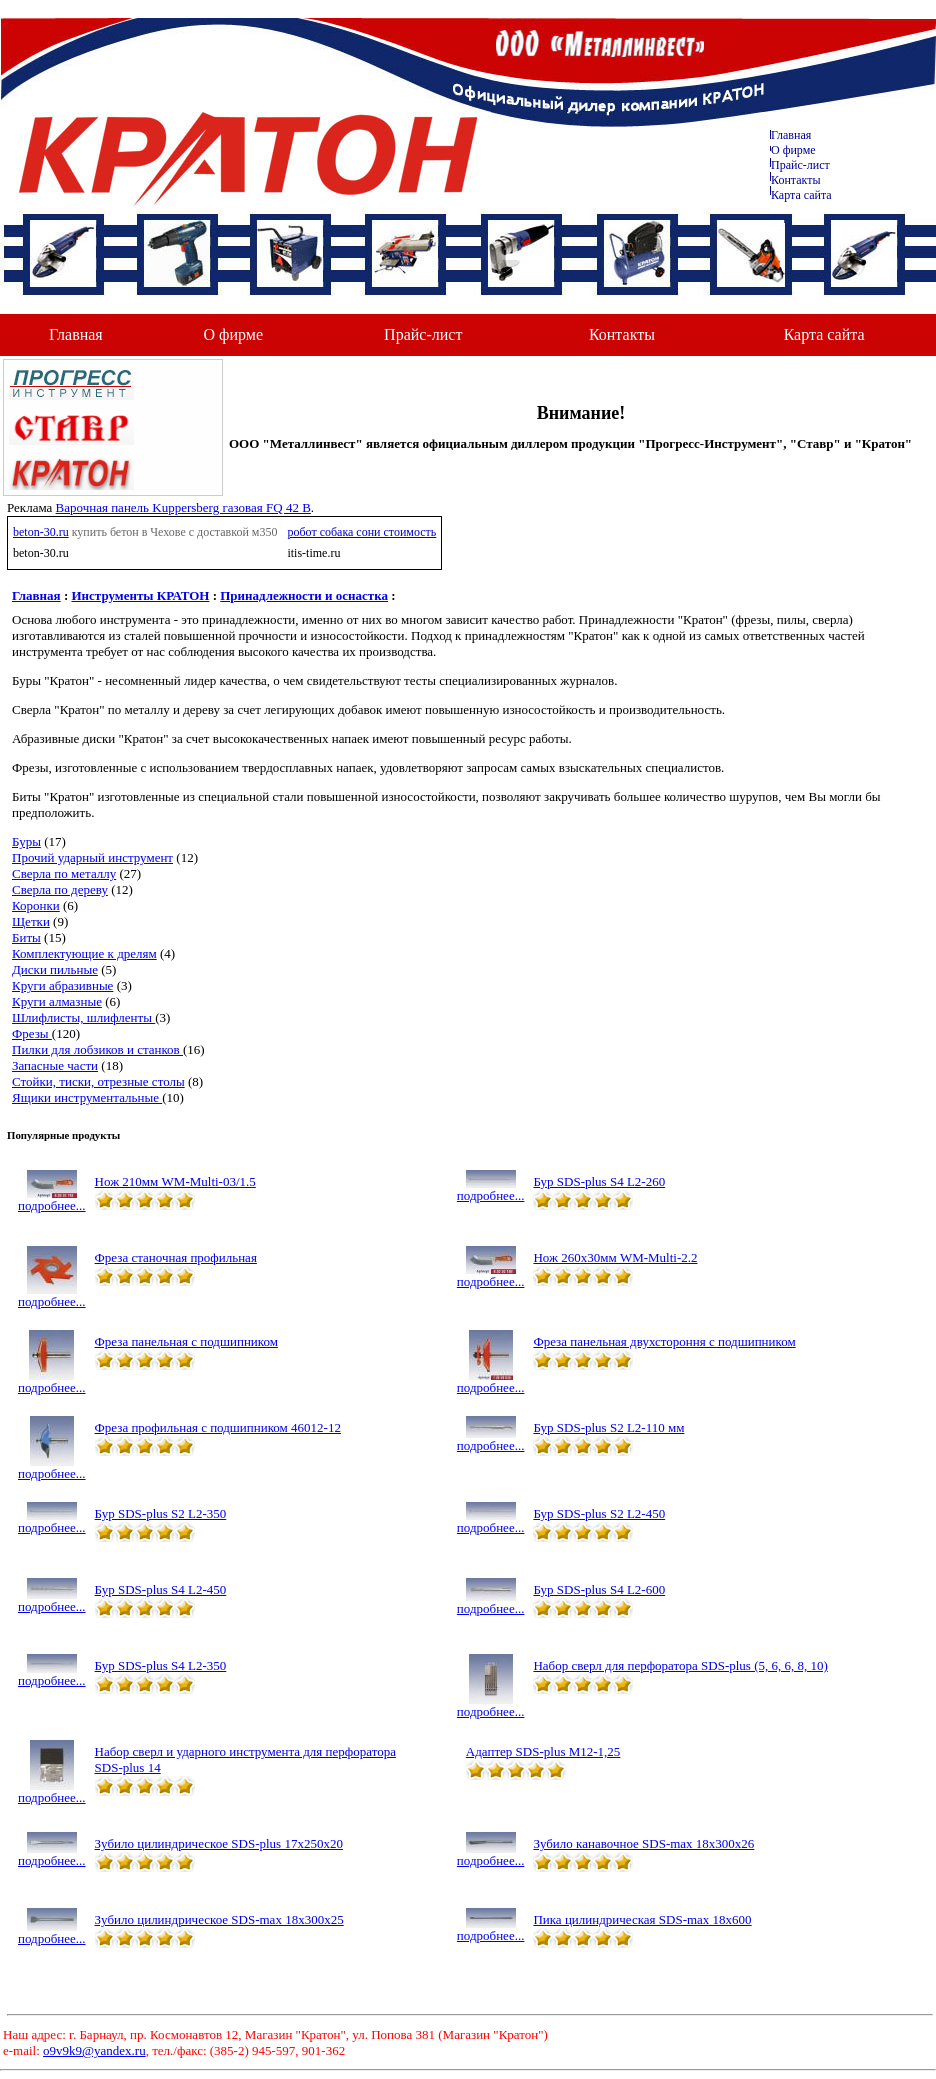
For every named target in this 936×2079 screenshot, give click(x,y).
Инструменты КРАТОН (141, 595)
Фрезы (32, 1033)
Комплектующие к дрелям (84, 953)
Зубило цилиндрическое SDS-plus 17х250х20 (219, 1843)
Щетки (31, 921)
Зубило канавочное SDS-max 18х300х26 (643, 1843)
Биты (26, 937)
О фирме (233, 334)
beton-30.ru (41, 532)
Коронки (36, 905)
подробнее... (52, 1199)
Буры (26, 841)
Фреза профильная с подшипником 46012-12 (218, 1427)
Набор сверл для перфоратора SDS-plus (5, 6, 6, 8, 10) (680, 1665)
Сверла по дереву (60, 889)
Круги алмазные (57, 1001)
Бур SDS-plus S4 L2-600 (599, 1589)
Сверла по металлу (64, 873)
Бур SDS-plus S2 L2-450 (599, 1513)
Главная (791, 135)
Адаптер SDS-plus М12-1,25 (543, 1751)
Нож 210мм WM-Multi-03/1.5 (175, 1181)
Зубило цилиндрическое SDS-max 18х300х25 (219, 1919)
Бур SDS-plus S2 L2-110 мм (608, 1427)
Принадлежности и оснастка (304, 595)
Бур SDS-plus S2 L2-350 (161, 1513)
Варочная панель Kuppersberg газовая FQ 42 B (183, 507)
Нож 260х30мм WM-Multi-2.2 (615, 1257)
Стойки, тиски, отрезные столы (98, 1081)
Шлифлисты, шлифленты (83, 1017)
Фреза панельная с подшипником (186, 1341)
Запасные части (55, 1065)
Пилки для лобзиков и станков (97, 1049)
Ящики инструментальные (87, 1097)
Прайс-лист (800, 165)
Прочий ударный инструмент (92, 857)
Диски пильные (55, 969)
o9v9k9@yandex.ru (94, 2050)
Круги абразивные (62, 985)
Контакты (796, 180)
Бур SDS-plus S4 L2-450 (161, 1589)
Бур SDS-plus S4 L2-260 (599, 1181)
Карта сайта (801, 195)
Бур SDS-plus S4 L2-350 (161, 1665)
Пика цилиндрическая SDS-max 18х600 (642, 1919)
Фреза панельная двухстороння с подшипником (664, 1341)
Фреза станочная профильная (176, 1257)
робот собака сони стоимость (361, 532)
